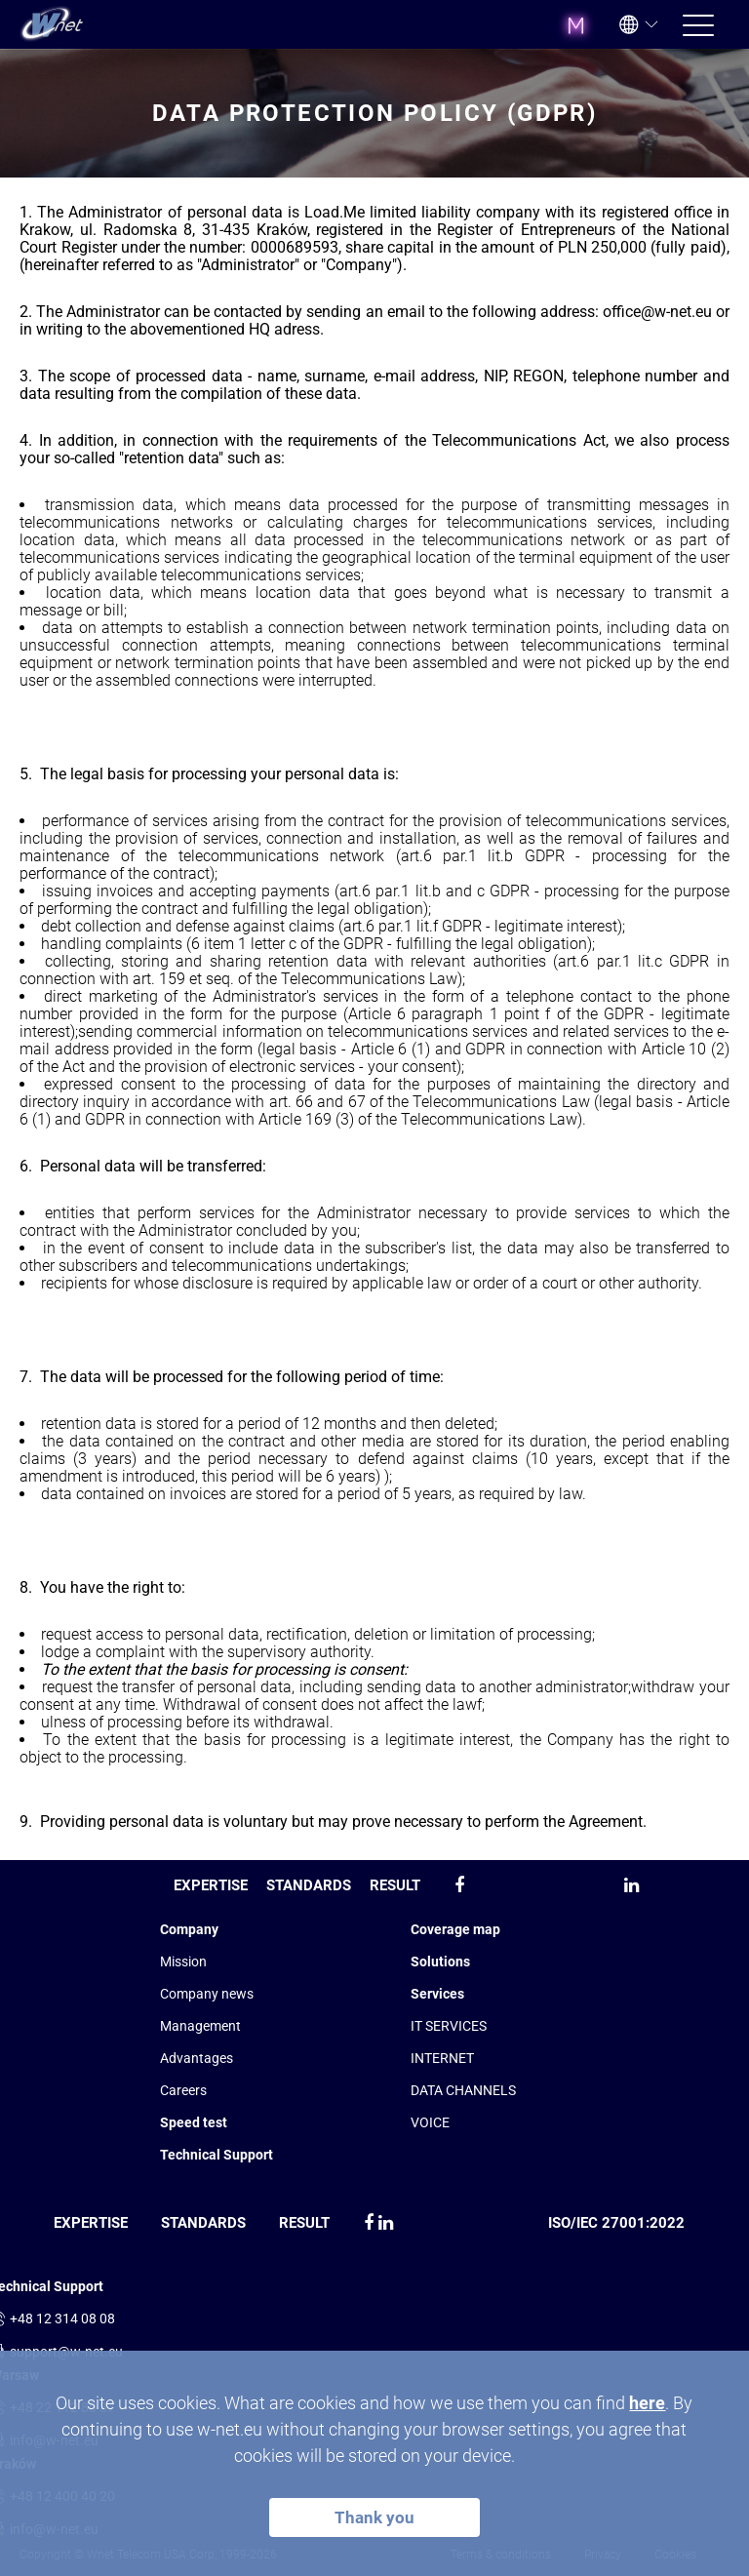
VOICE (430, 2122)
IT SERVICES (449, 2026)
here (647, 2403)
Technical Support (216, 2154)
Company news (207, 1993)
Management (200, 2026)
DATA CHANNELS (463, 2090)
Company (189, 1929)
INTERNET (442, 2058)
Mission (183, 1961)
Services (437, 1993)
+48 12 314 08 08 (62, 2318)
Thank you (374, 2517)
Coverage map (455, 1929)
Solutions (440, 1961)
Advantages (196, 2058)
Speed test (193, 2122)
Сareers (183, 2090)
